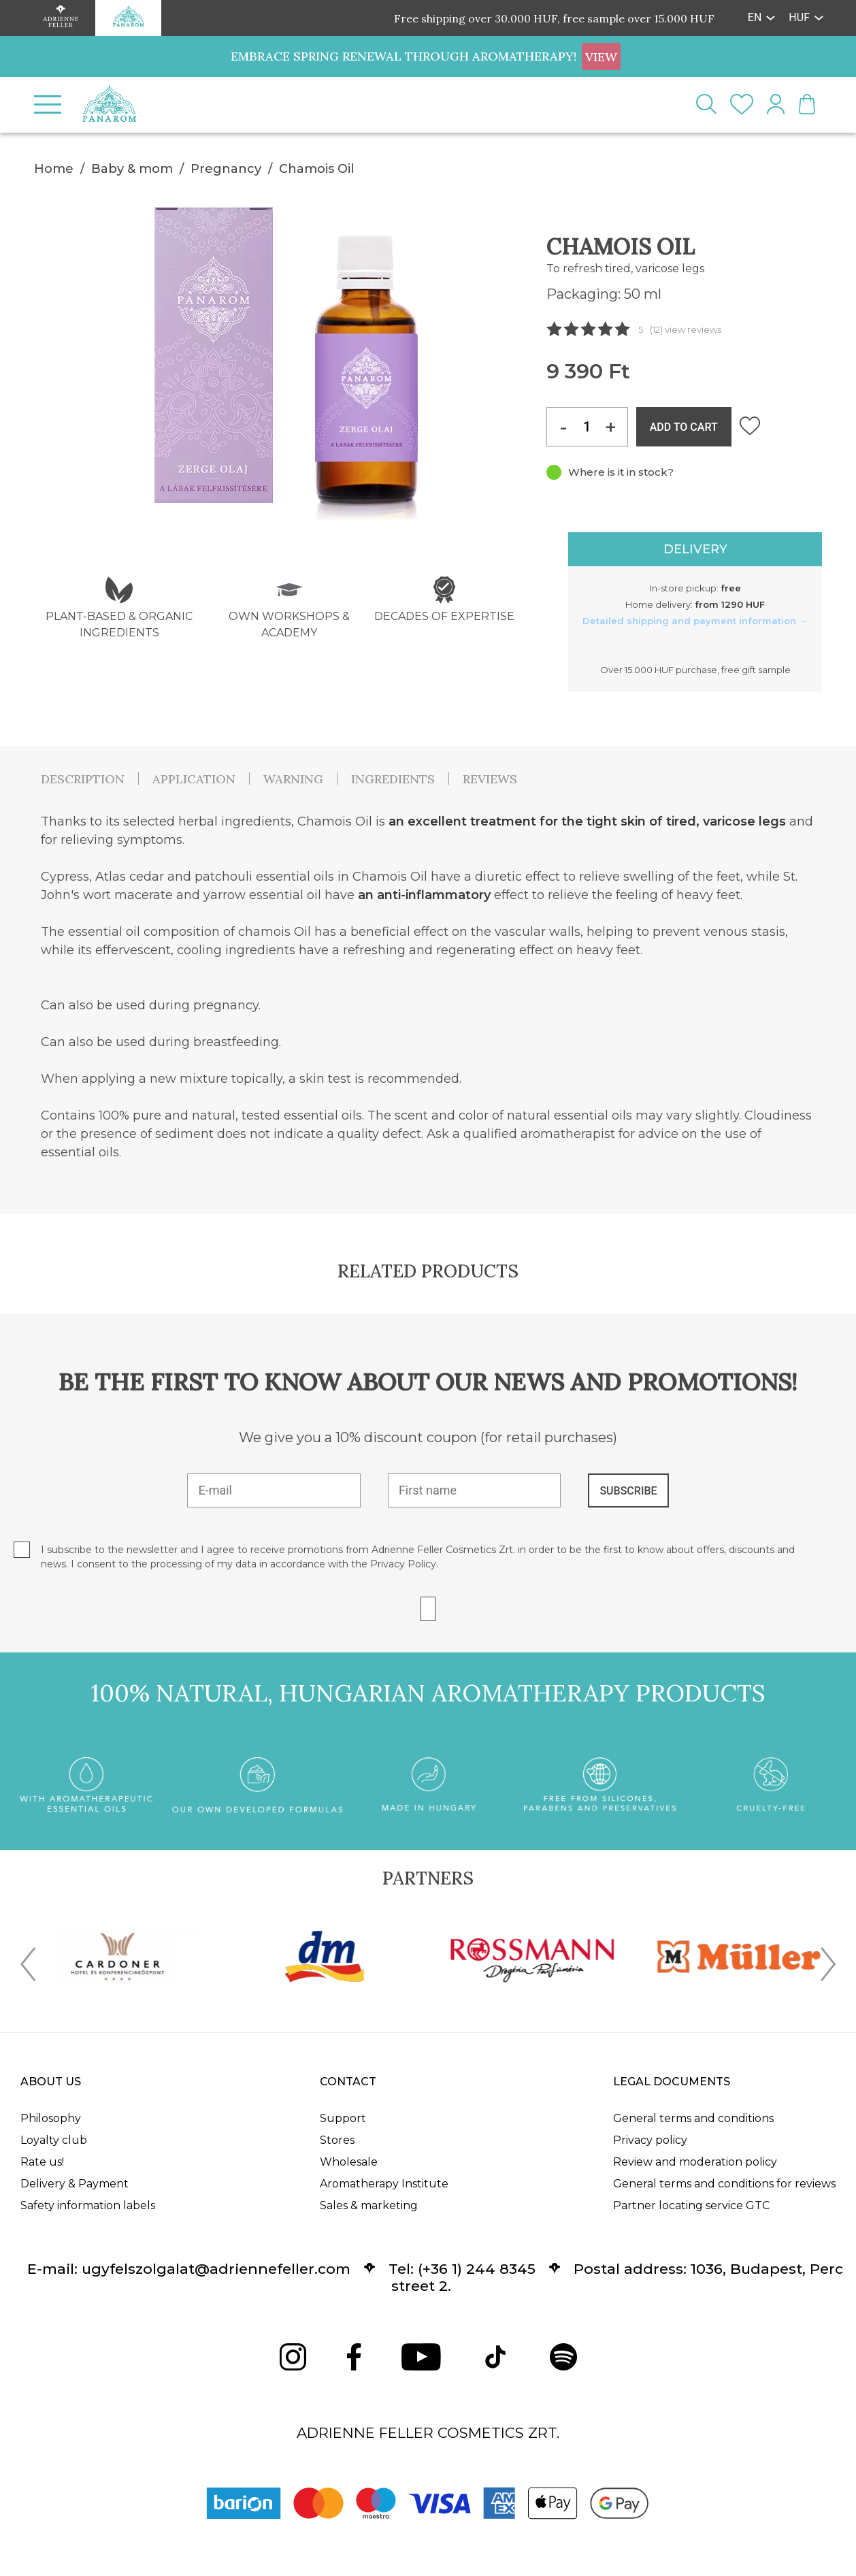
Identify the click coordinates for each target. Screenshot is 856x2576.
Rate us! (42, 2161)
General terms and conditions (693, 2118)
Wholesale (349, 2161)
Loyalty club (53, 2140)
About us (50, 2081)
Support (343, 2118)
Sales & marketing (369, 2205)
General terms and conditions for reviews (724, 2183)
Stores (337, 2140)
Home (53, 168)
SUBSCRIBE (628, 1490)
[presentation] (27, 1967)
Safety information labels (87, 2205)
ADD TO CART (684, 427)
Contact (348, 2081)
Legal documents (671, 2081)
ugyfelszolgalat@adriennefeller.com (216, 2268)
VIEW (601, 57)
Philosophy (50, 2118)
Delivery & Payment (74, 2183)
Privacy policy (650, 2140)
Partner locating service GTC (691, 2205)
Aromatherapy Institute (384, 2183)
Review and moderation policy (695, 2161)
